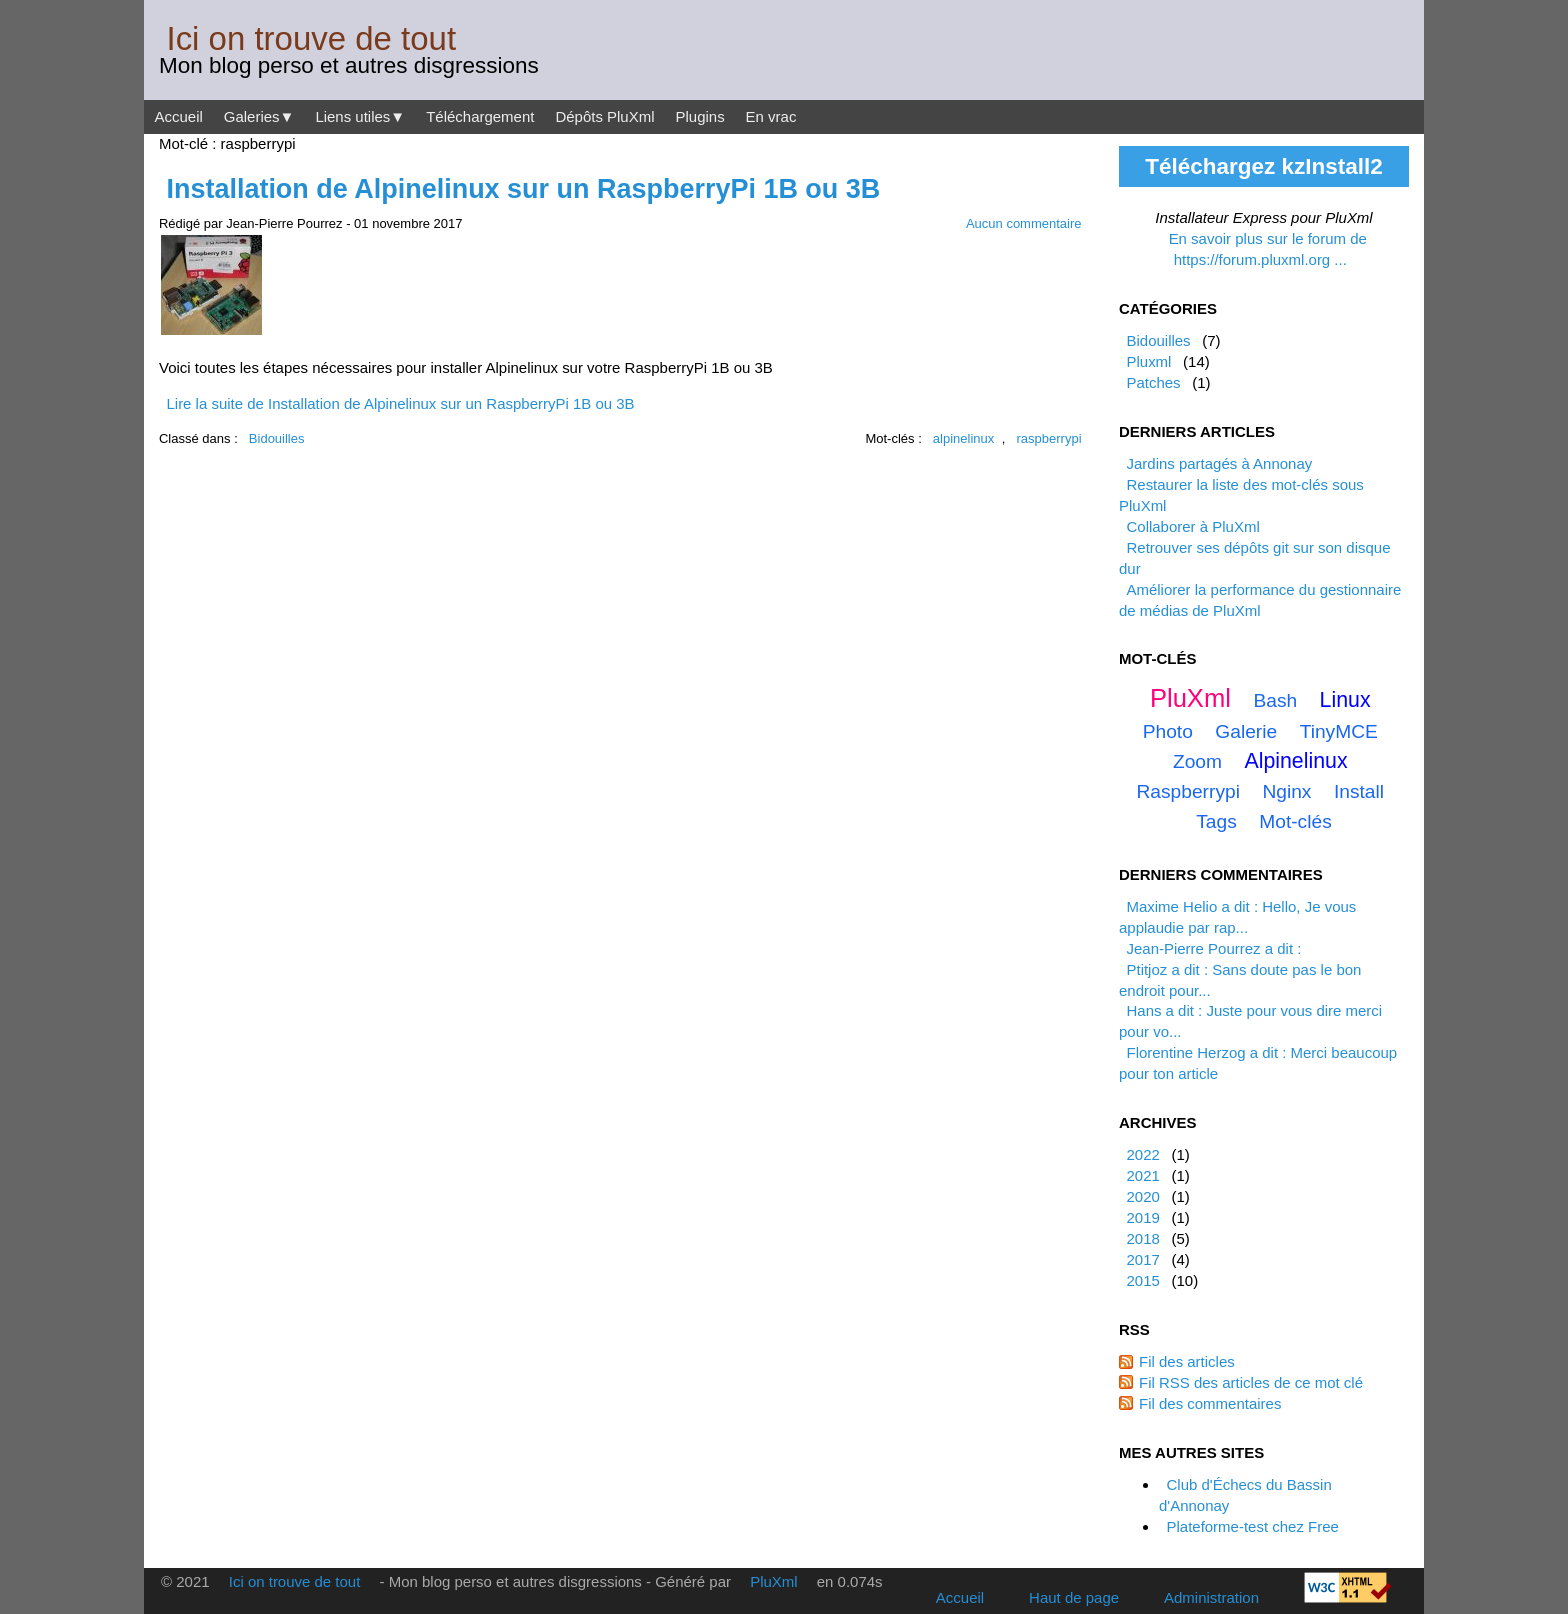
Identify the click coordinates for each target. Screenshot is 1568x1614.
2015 (1142, 1280)
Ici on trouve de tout (311, 38)
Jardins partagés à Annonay (1219, 463)
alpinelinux (963, 438)
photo (1168, 731)
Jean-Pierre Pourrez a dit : (1213, 948)
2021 (1142, 1175)
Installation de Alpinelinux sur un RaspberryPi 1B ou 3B (523, 189)
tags (1216, 821)
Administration (1211, 1597)
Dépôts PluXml (604, 116)
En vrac (771, 116)
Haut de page (1074, 1597)
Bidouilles (277, 438)
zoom (1197, 761)
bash (1275, 700)
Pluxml (1148, 361)
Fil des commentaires (1210, 1403)
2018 (1142, 1238)
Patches (1153, 382)
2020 (1142, 1196)
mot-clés (1295, 821)
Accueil (178, 116)
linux (1345, 700)
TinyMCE (1339, 731)
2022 (1142, 1154)
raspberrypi (1049, 438)
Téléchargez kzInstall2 (1263, 166)
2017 (1142, 1259)
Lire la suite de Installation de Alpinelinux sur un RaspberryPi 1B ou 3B (400, 403)
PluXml (1190, 698)
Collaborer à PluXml (1192, 526)
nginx (1286, 791)
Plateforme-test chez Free (1252, 1526)
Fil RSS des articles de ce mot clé (1251, 1382)
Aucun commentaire (1024, 223)
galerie (1246, 731)
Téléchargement (480, 116)
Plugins (699, 116)
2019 (1142, 1217)
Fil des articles (1187, 1361)
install (1359, 791)
